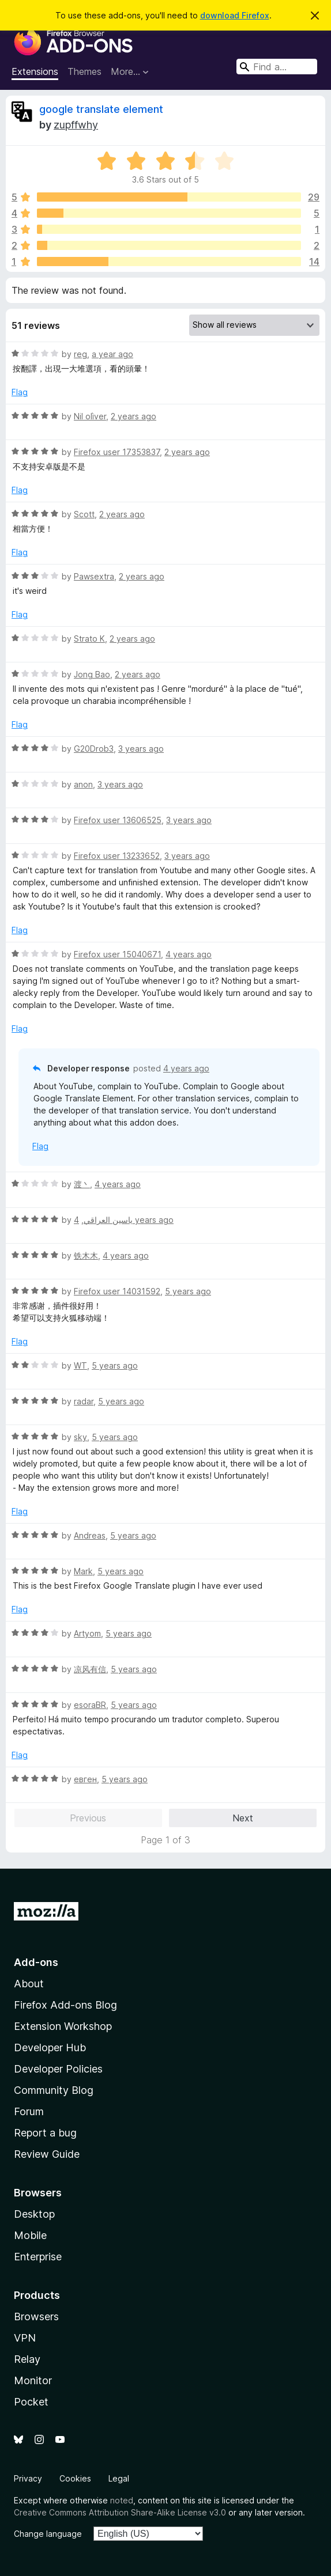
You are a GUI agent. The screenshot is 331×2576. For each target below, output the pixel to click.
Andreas (90, 1535)
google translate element (101, 109)
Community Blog (53, 2090)
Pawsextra (94, 576)
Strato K (89, 638)
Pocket (31, 2402)
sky (80, 1437)
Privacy (28, 2478)
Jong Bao (92, 674)
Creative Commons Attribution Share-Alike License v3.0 (120, 2512)
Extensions (35, 71)
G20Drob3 (94, 748)
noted (121, 2500)
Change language (48, 2534)
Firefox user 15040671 (117, 954)
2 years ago (133, 416)
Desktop (34, 2214)
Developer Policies (58, 2069)
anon (83, 784)
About (29, 1984)
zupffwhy (76, 125)
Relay (27, 2359)
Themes (84, 71)
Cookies (75, 2478)
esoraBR (90, 1705)
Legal (118, 2478)
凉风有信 (90, 1669)
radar (83, 1401)
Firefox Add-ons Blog (65, 2005)
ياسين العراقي (108, 1220)
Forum (29, 2111)
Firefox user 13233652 (117, 856)
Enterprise (38, 2257)
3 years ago (141, 748)
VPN (25, 2338)
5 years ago (188, 1291)
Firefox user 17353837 (117, 452)
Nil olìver (90, 416)
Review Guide (47, 2154)
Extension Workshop (63, 2026)
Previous (88, 1818)
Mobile (30, 2235)
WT (80, 1365)
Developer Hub (50, 2047)
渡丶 (82, 1184)
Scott (84, 514)
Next (242, 1818)
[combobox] (276, 66)
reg (80, 354)
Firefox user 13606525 (117, 820)
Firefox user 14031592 (117, 1291)
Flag (20, 392)
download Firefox (234, 15)
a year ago (112, 354)
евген (85, 1779)
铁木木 (86, 1255)
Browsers (36, 2316)
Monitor (33, 2380)
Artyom (87, 1633)
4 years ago (189, 954)
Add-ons (36, 1962)
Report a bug (45, 2133)
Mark (83, 1571)
